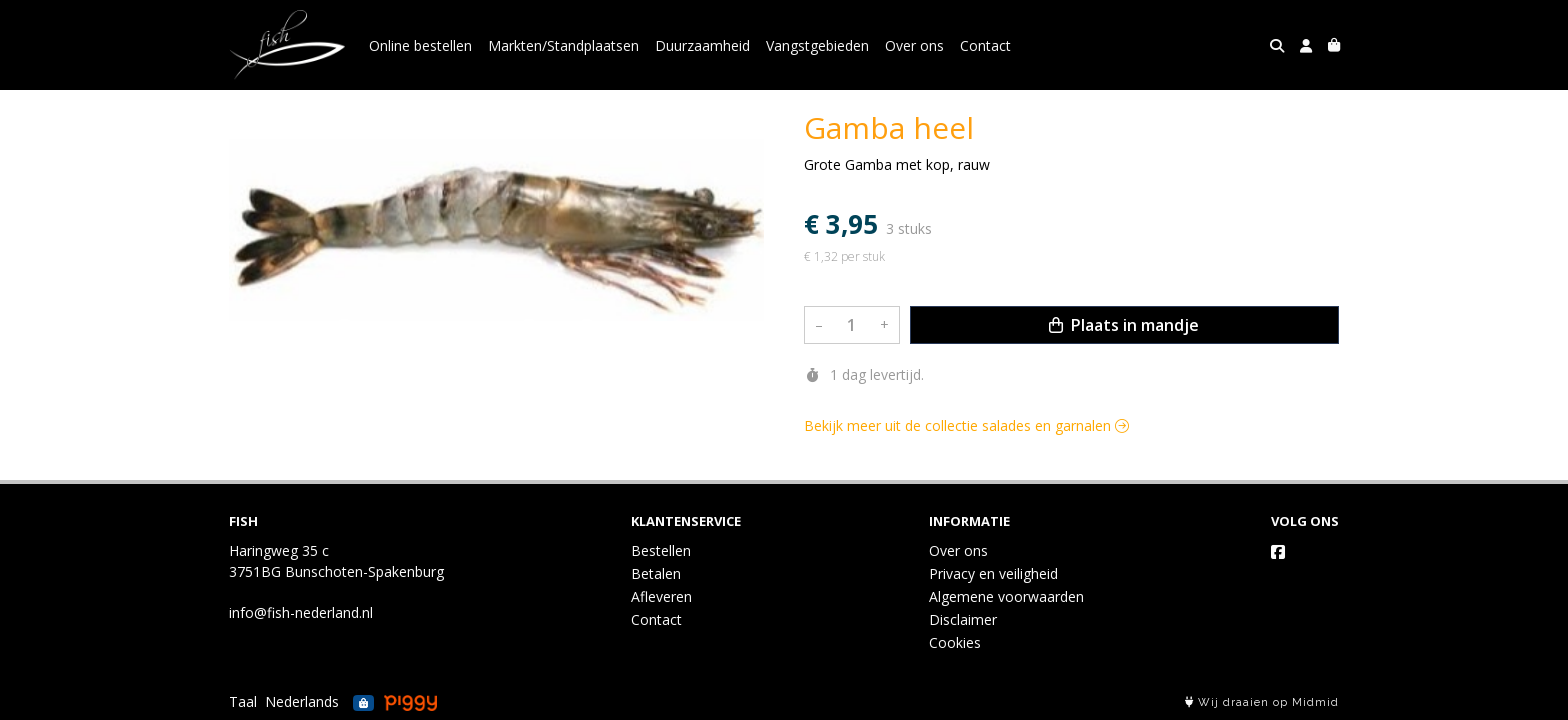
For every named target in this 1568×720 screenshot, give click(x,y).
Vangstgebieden (817, 45)
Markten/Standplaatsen (563, 45)
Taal (243, 701)
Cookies (955, 642)
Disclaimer (963, 619)
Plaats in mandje (1124, 325)
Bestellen (661, 550)
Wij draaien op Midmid (1262, 702)
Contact (985, 45)
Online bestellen (420, 45)
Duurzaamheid (702, 45)
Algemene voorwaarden (1006, 596)
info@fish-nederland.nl (301, 612)
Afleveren (661, 596)
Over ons (914, 45)
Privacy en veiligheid (993, 573)
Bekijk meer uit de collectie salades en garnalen (966, 425)
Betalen (656, 573)
